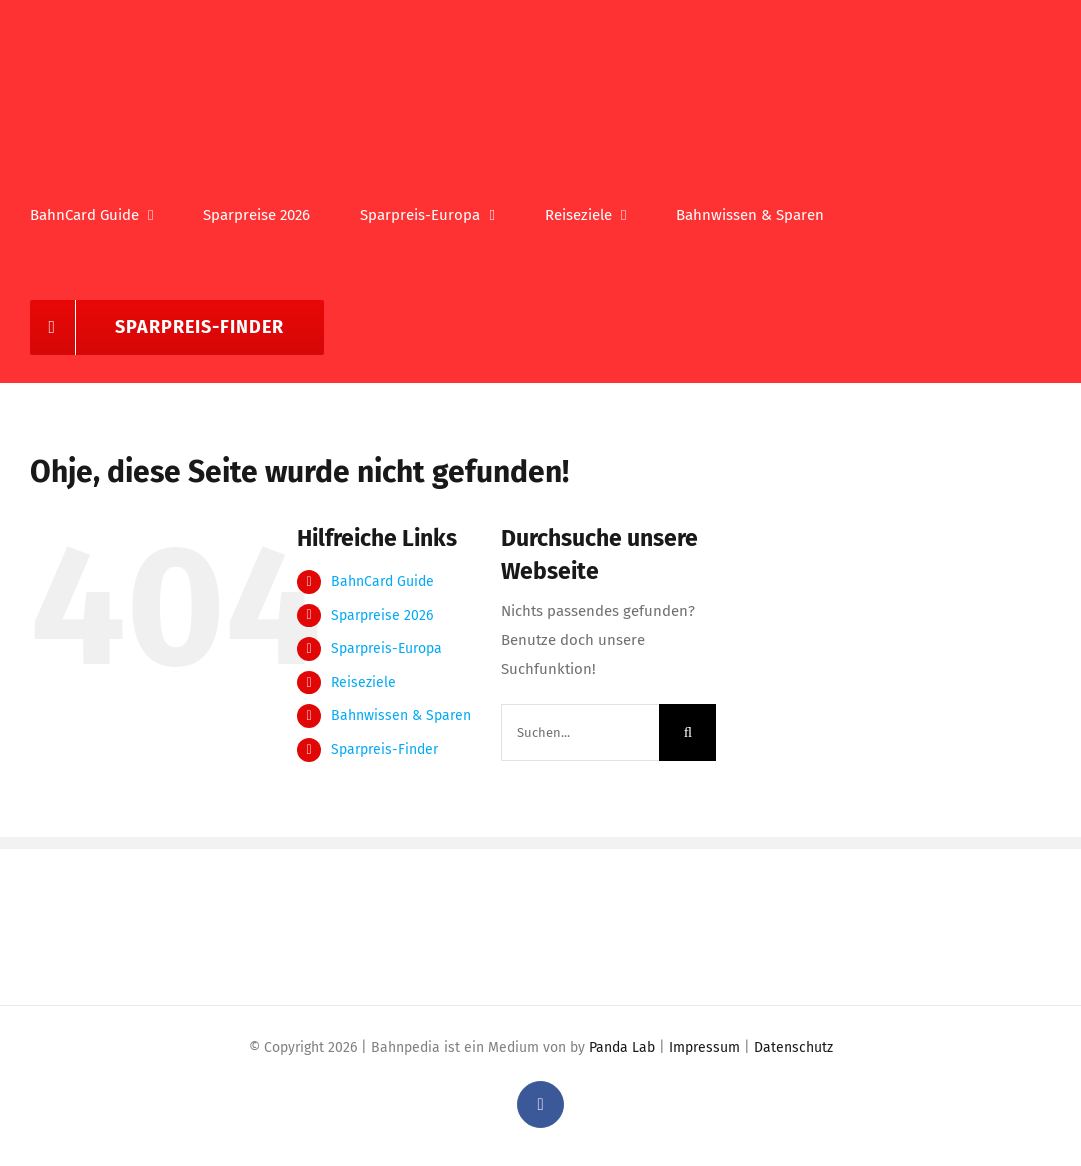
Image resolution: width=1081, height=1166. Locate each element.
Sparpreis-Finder (384, 749)
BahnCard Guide (382, 581)
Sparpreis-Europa (386, 648)
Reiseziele (363, 682)
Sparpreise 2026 (382, 615)
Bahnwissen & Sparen (401, 715)
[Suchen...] (580, 732)
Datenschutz (793, 1047)
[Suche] (687, 732)
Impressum (704, 1047)
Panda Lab (622, 1047)
